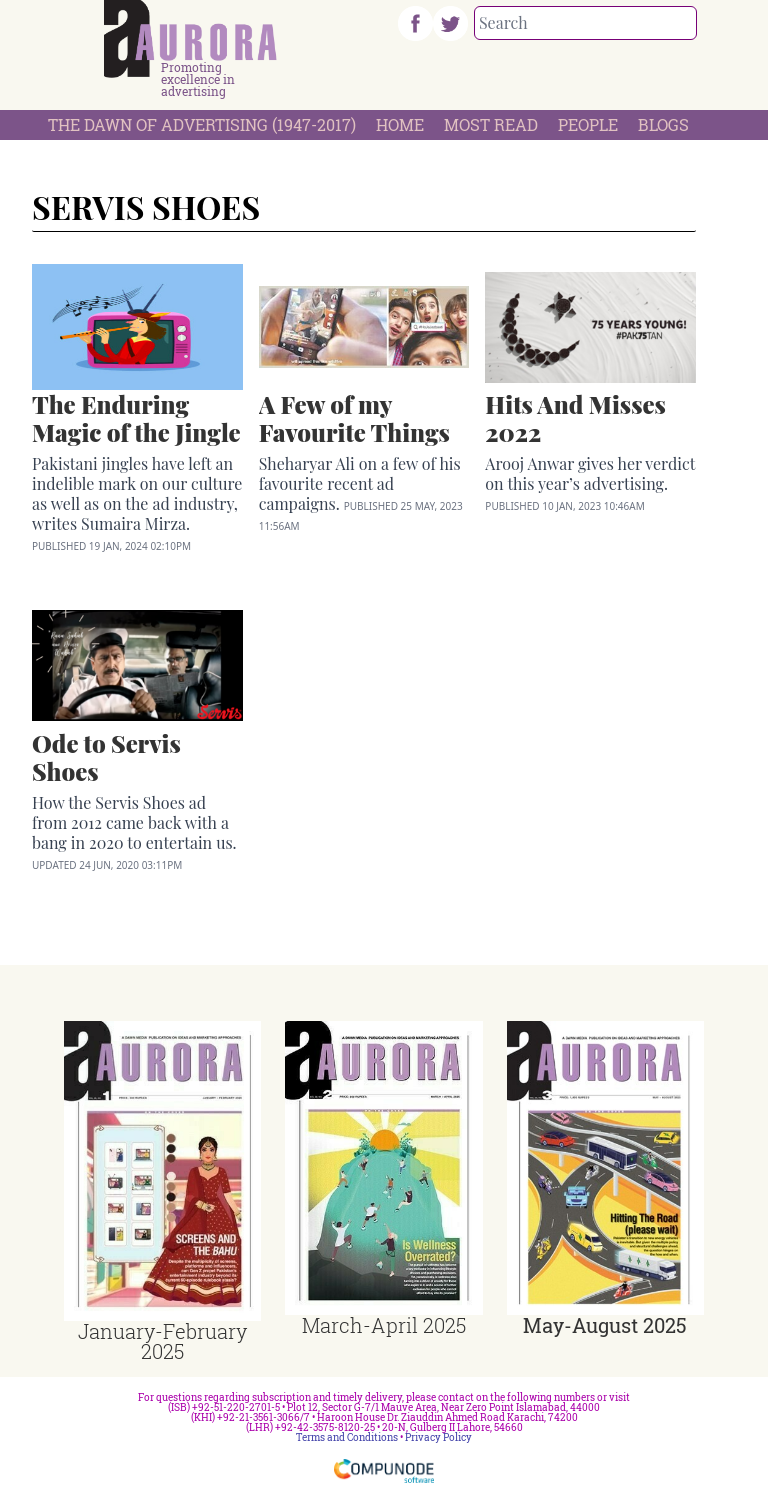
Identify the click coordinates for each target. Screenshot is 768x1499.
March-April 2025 (384, 1325)
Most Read (491, 124)
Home (400, 124)
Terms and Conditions (347, 1437)
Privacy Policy (438, 1437)
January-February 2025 (162, 1341)
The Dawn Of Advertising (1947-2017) (202, 124)
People (588, 124)
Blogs (663, 124)
